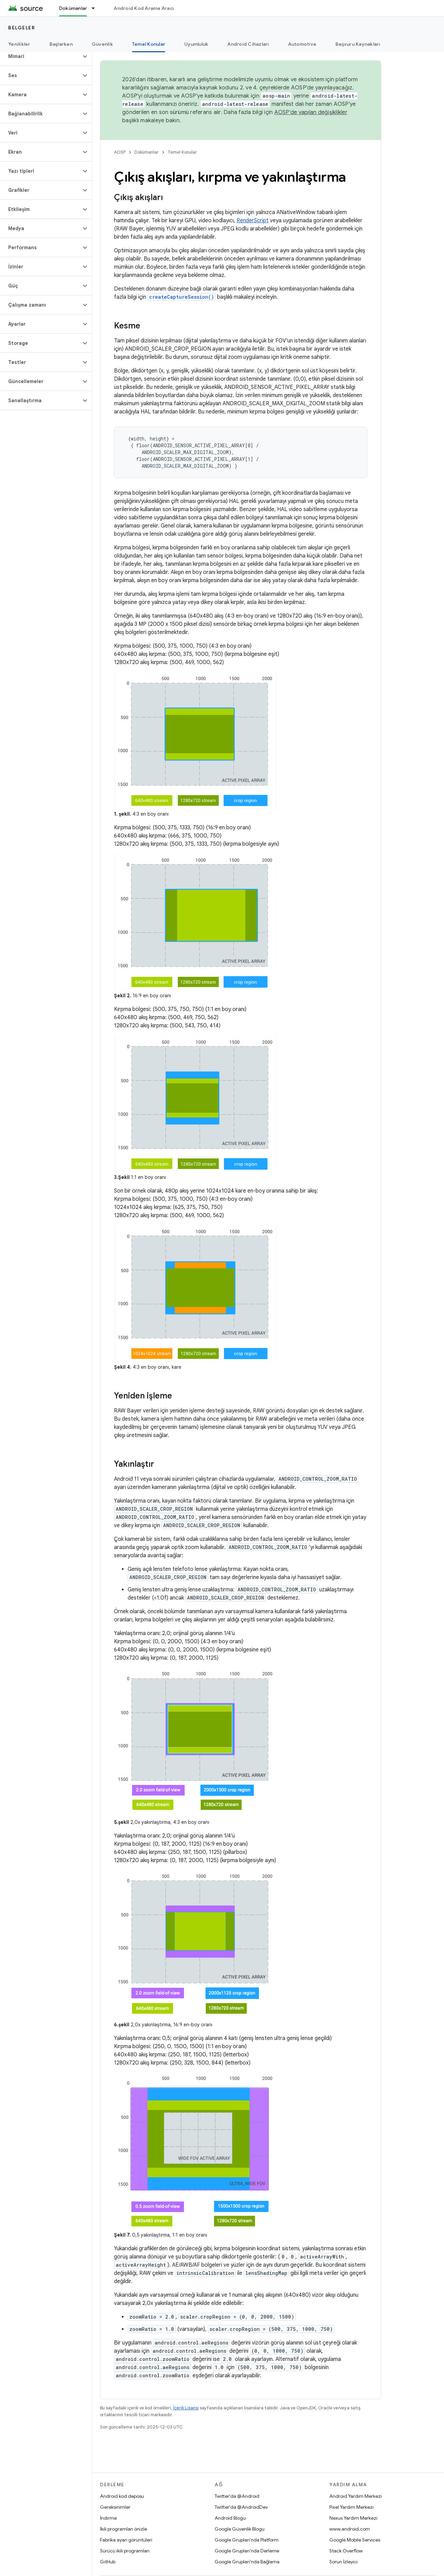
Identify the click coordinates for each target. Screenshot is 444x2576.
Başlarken (61, 44)
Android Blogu (230, 2518)
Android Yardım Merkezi (355, 2496)
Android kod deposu (122, 2496)
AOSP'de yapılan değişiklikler (310, 112)
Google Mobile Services (354, 2540)
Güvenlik (102, 44)
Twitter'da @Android (237, 2496)
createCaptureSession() (181, 297)
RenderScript (253, 220)
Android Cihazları (248, 44)
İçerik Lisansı (186, 2408)
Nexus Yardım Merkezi (353, 2518)
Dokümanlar (146, 152)
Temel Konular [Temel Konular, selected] (148, 44)
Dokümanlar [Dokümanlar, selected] (73, 8)
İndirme (108, 2518)
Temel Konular (182, 152)
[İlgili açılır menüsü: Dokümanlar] (96, 8)
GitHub (107, 2562)
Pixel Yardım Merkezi (351, 2507)
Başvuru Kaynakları (357, 44)
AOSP (120, 152)
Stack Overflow (346, 2551)
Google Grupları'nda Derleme (247, 2551)
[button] (40, 56)
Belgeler (21, 28)
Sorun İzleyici (343, 2562)
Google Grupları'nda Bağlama (247, 2562)
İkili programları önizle (123, 2529)
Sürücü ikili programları (124, 2551)
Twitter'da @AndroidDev (241, 2507)
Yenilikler (19, 44)
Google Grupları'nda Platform (246, 2540)
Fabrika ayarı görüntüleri (126, 2540)
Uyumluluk (196, 44)
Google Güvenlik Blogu (239, 2529)
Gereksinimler (115, 2507)
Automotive (302, 44)
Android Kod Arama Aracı (144, 8)
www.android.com (349, 2529)
